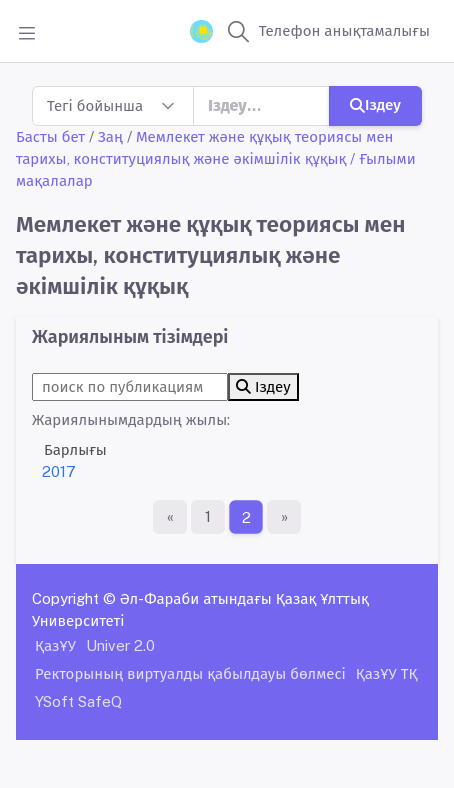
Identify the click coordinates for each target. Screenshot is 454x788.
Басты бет (50, 136)
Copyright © (74, 598)
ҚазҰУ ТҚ (387, 673)
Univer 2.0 (120, 645)
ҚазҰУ (55, 645)
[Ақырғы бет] (284, 517)
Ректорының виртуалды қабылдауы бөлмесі (190, 673)
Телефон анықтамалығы (344, 30)
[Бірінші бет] (170, 517)
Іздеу (375, 104)
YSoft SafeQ (78, 701)
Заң (110, 136)
